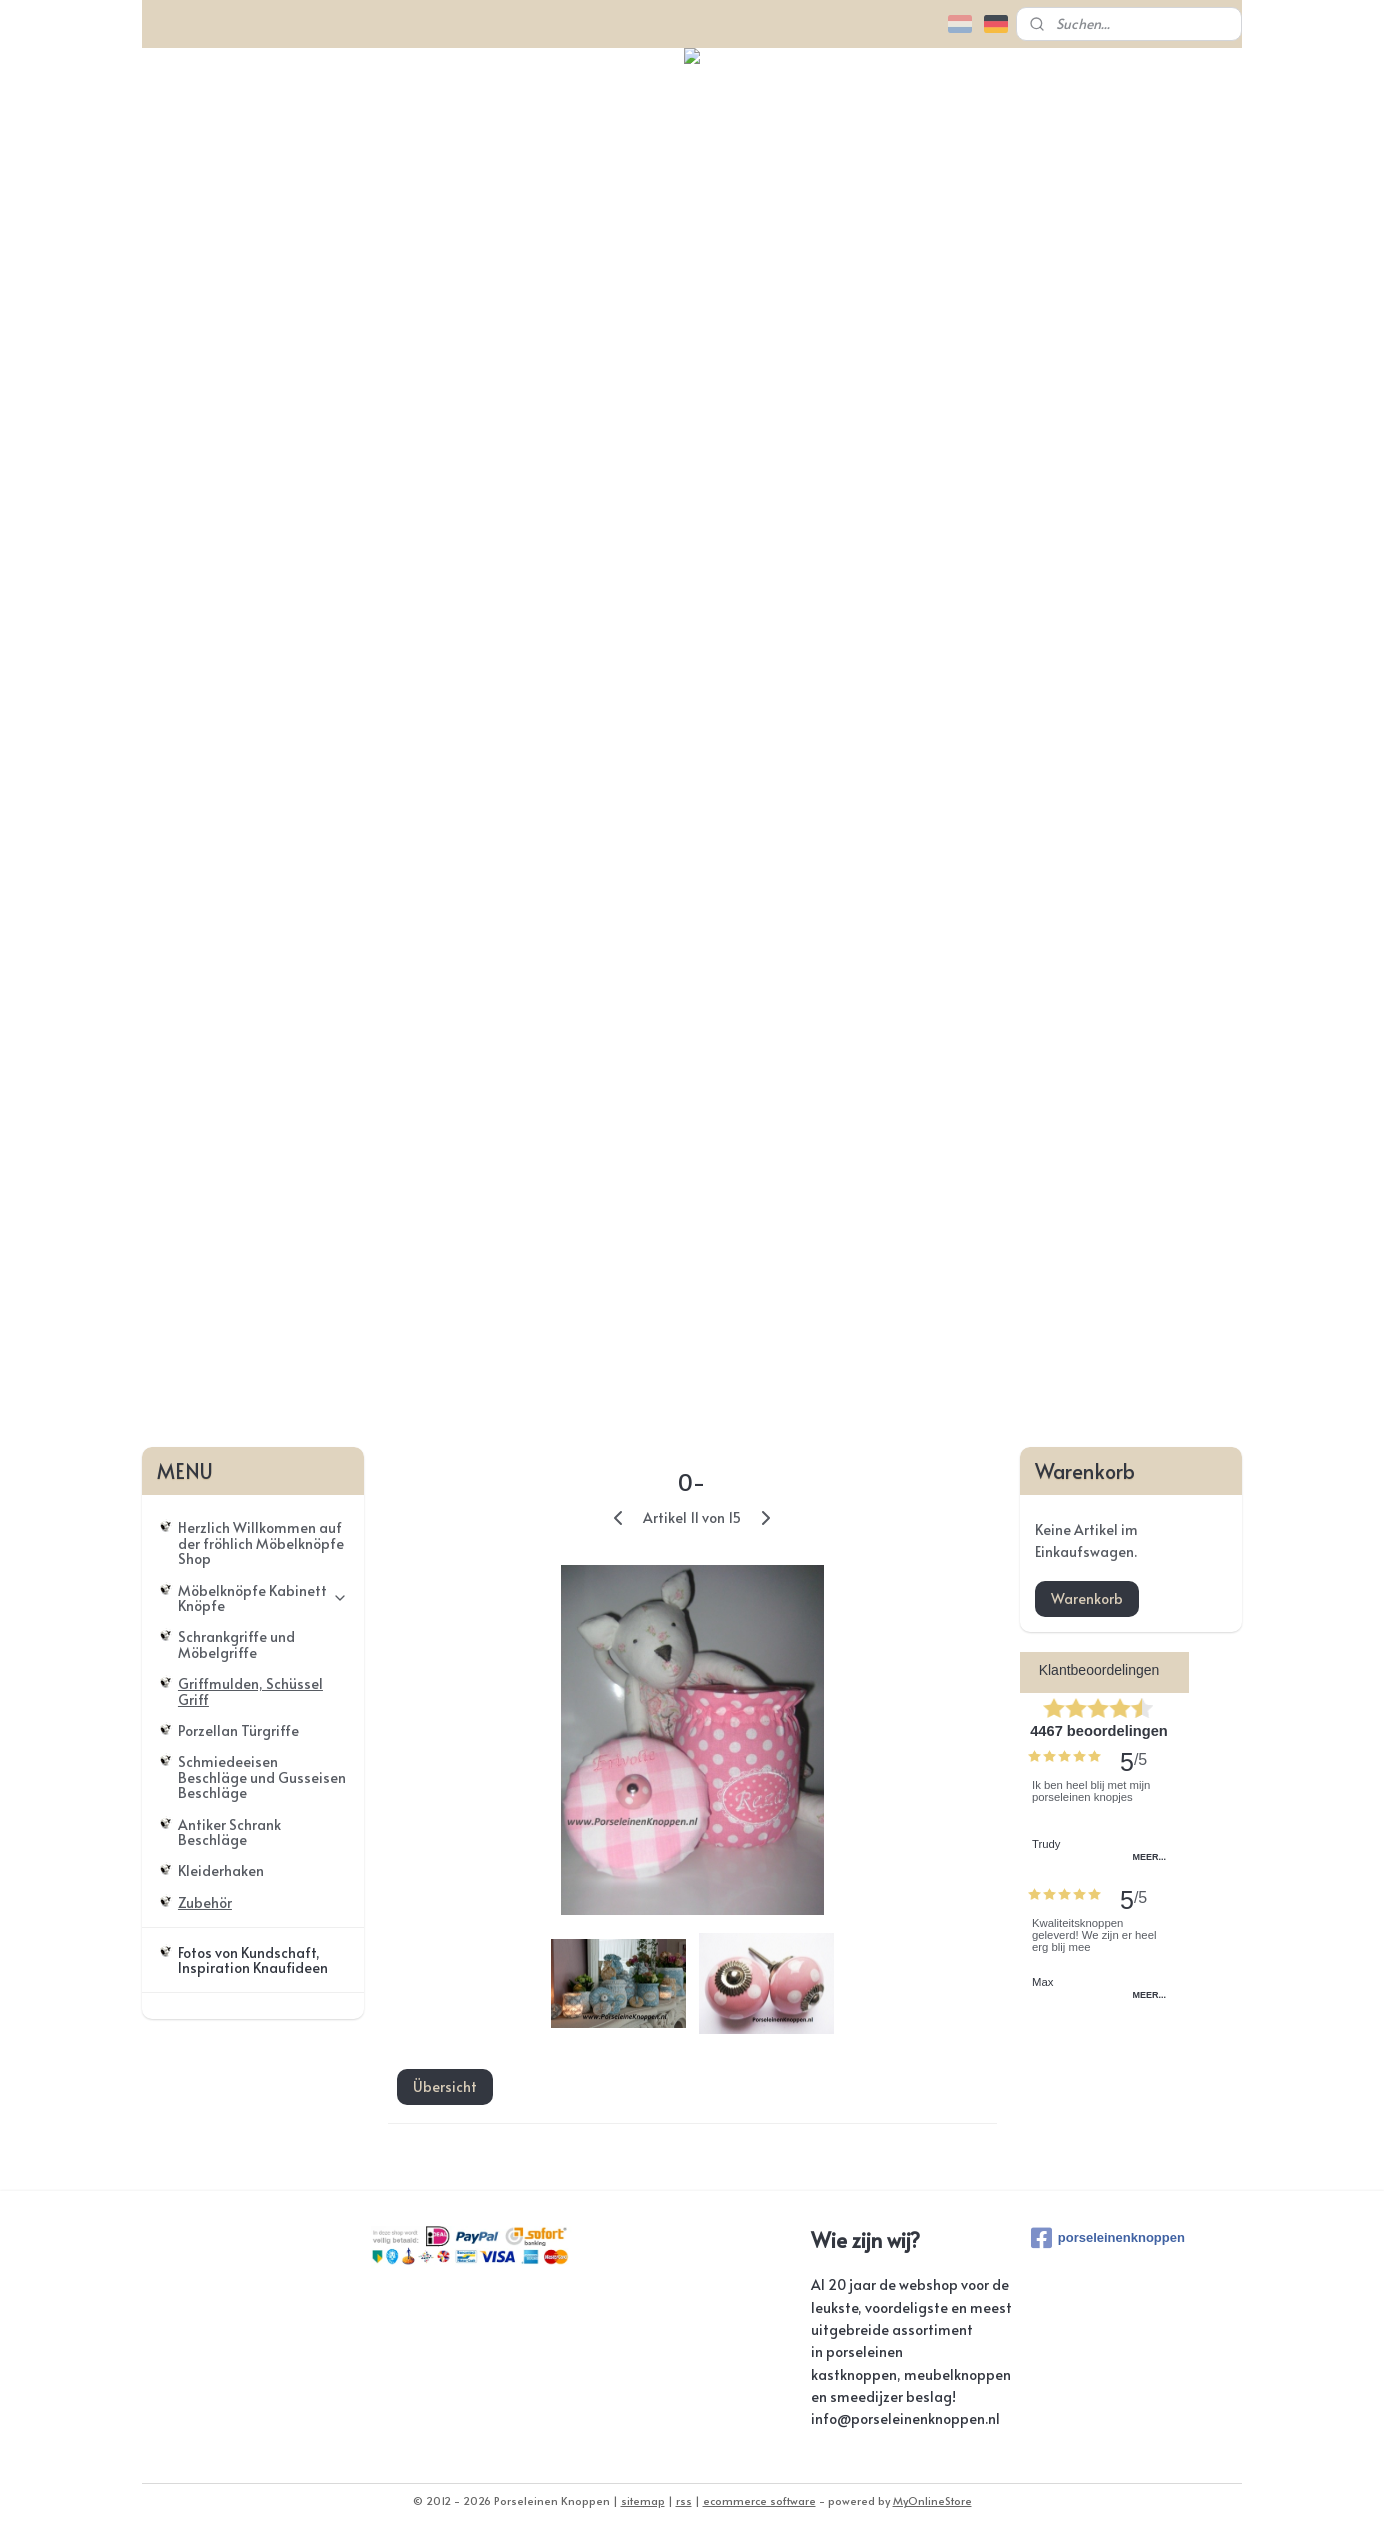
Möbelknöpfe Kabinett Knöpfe (263, 1598)
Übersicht (444, 2086)
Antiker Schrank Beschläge (229, 1832)
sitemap (643, 2500)
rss (684, 2500)
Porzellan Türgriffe (238, 1730)
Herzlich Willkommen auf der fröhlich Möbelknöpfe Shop (261, 1543)
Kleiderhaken (221, 1870)
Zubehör (205, 1902)
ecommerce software (759, 2500)
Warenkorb (1087, 1598)
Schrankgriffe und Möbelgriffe (236, 1644)
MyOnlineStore (932, 2500)
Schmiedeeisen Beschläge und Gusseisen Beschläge (262, 1777)
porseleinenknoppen (1108, 2238)
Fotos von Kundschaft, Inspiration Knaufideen (253, 1960)
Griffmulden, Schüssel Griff (250, 1691)
